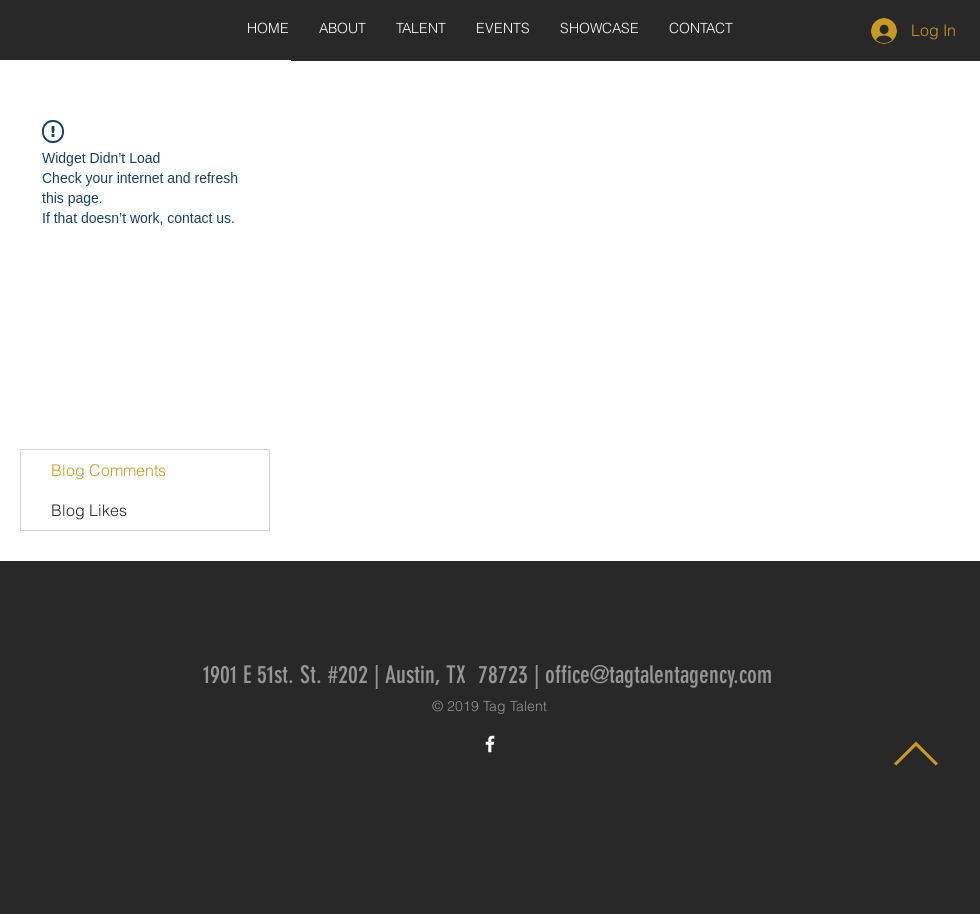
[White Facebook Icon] (490, 744)
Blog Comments (108, 470)
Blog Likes (89, 510)
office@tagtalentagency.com (658, 675)
